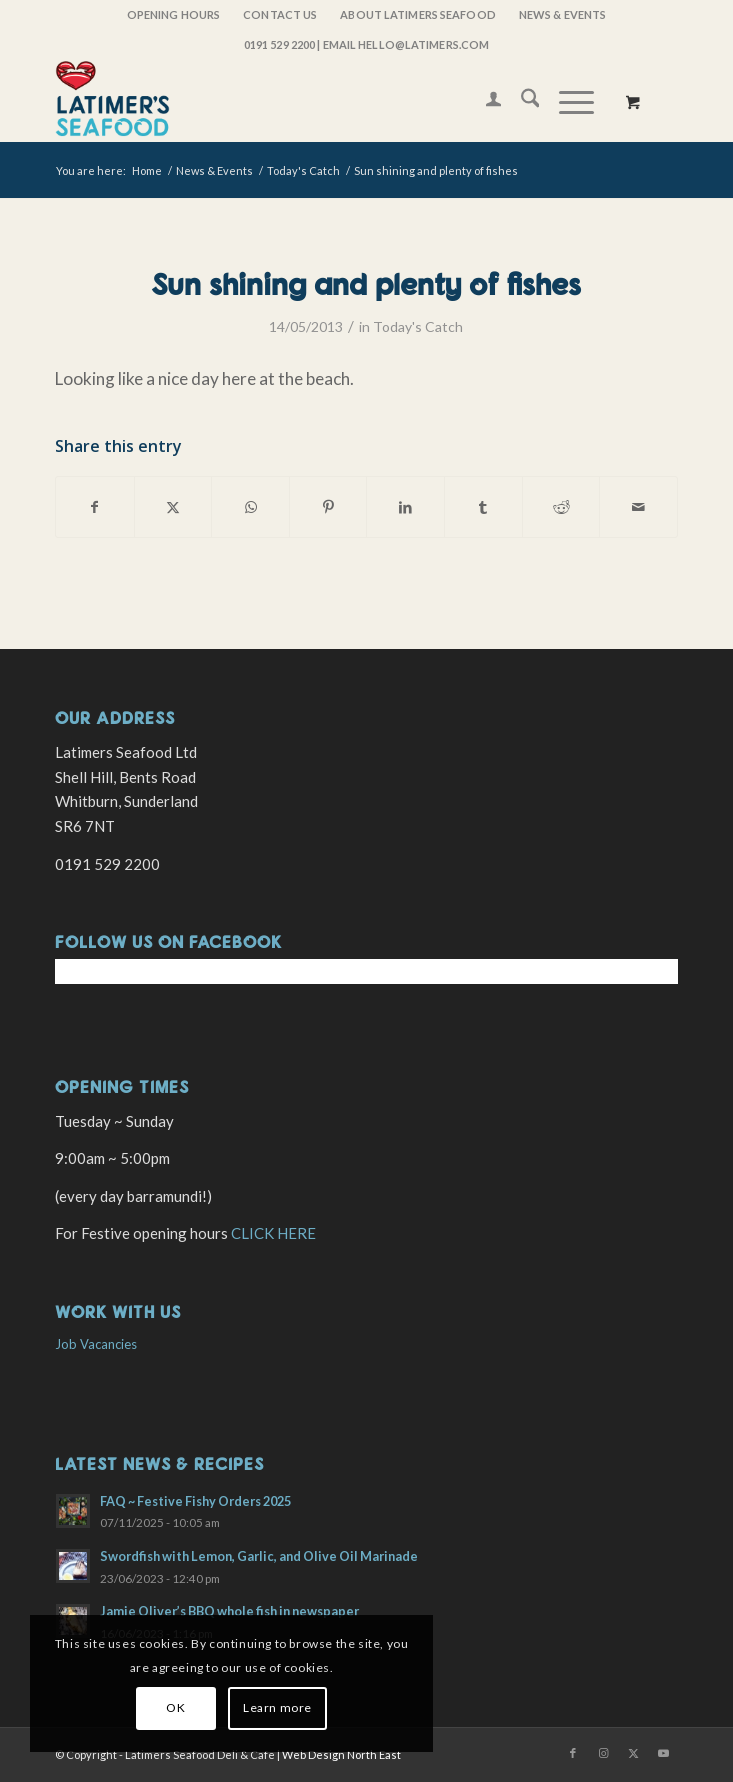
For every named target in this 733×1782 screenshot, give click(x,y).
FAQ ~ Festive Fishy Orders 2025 (195, 1501)
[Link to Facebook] (573, 1753)
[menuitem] (174, 15)
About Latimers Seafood (417, 14)
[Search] (520, 101)
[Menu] (566, 101)
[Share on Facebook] (95, 507)
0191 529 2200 (279, 44)
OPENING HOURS (173, 14)
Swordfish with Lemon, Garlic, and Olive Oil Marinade (259, 1556)
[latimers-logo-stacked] (304, 101)
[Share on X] (173, 507)
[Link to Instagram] (603, 1753)
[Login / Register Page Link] (483, 101)
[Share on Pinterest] (328, 507)
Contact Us (280, 14)
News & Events (562, 14)
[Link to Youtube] (663, 1753)
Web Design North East (341, 1754)
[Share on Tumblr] (483, 507)
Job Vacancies (96, 1344)
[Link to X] (633, 1753)
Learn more (277, 1707)
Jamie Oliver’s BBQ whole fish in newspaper (229, 1611)
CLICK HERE (273, 1233)
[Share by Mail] (638, 507)
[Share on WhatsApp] (250, 507)
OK (175, 1707)
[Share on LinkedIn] (405, 507)
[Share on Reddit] (561, 507)
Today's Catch (418, 326)
